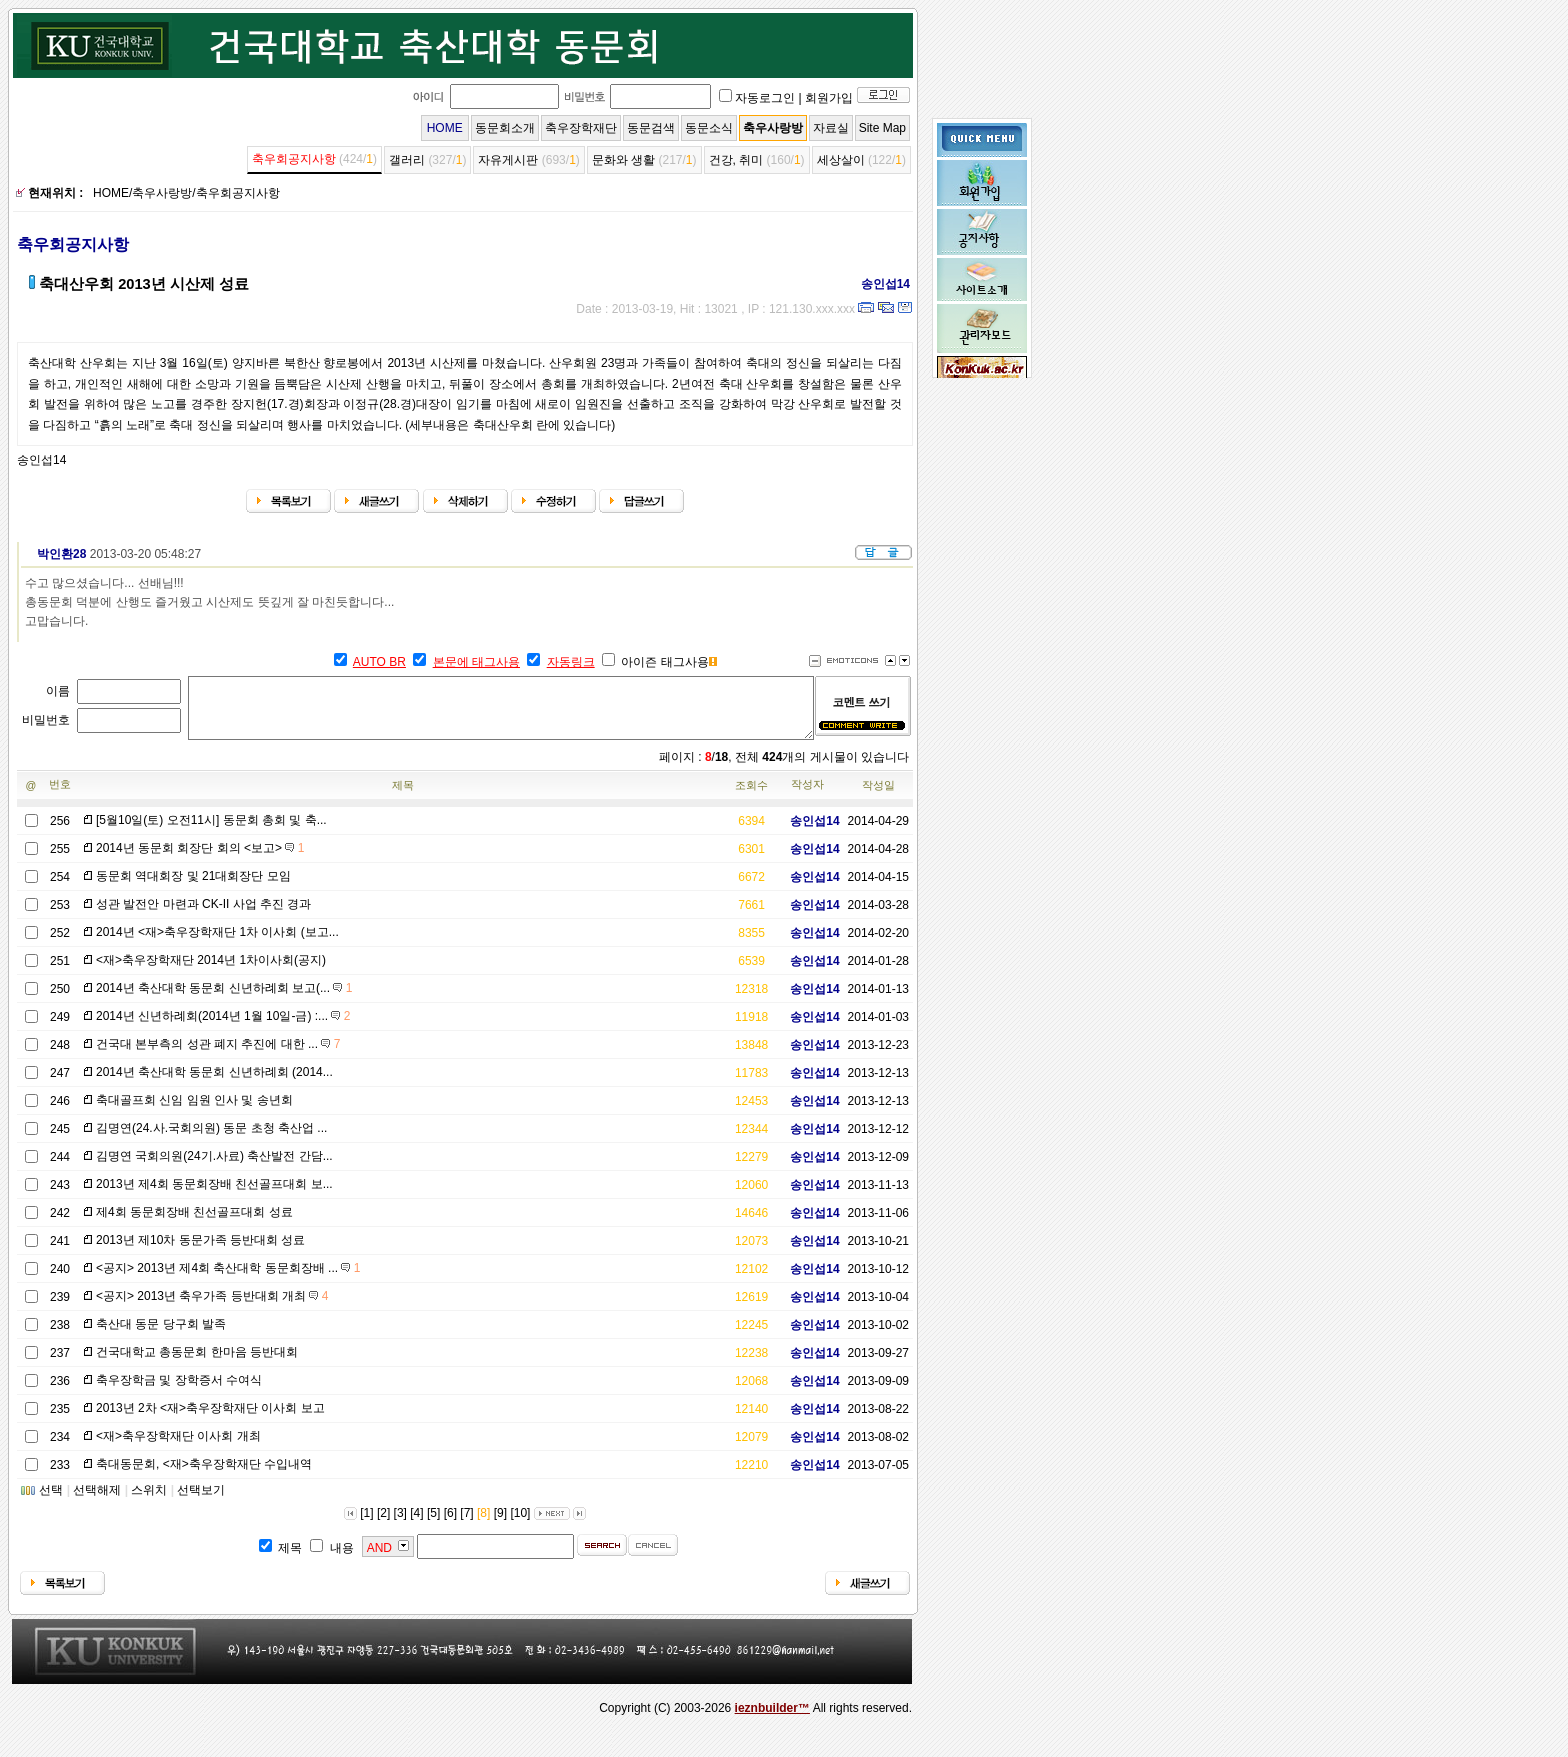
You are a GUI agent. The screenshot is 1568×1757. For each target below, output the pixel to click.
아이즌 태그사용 (664, 662)
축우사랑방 (773, 128)
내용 (342, 1560)
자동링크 (571, 662)
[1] (366, 1525)
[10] (520, 1525)
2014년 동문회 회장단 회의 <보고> (200, 860)
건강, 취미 (736, 160)
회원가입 (829, 98)
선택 (51, 1502)
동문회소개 (505, 128)
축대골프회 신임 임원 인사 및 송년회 (194, 1112)
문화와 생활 (623, 160)
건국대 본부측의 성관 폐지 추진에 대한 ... (218, 1056)
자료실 (831, 128)
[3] (400, 1525)
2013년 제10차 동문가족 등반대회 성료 (200, 1252)
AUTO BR (379, 662)
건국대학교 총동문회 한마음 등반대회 (197, 1364)
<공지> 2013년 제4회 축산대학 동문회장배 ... (228, 1280)
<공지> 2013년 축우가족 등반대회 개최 (212, 1308)
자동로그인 (765, 98)
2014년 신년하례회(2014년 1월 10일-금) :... (223, 1028)
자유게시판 (508, 160)
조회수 (751, 797)
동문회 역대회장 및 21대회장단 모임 (193, 888)
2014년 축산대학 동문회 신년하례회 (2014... (214, 1084)
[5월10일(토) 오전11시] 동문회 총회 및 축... (211, 832)
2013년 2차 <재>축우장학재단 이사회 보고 (210, 1420)
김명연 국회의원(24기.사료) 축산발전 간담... (214, 1168)
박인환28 (54, 554)
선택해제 (97, 1502)
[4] (416, 1525)
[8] (483, 1525)
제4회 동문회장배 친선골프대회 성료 (194, 1224)
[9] (500, 1525)
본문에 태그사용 (476, 662)
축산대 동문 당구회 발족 (161, 1336)
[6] (450, 1525)
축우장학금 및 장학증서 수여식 (179, 1392)
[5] (433, 1525)
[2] (383, 1525)
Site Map (882, 128)
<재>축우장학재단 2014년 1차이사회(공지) (211, 972)
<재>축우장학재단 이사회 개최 (178, 1448)
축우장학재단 (581, 128)
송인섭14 (878, 284)
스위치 (149, 1502)
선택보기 (201, 1502)
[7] (466, 1525)
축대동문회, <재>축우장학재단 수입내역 (204, 1476)
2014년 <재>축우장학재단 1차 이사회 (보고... (217, 944)
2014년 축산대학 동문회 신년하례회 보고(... (224, 1000)
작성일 (878, 797)
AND (379, 1560)
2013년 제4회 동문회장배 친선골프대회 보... (214, 1196)
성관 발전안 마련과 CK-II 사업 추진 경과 (203, 916)
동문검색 (651, 128)
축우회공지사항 (294, 159)
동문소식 (709, 128)
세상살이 (841, 160)
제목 (403, 797)
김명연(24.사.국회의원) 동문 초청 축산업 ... (211, 1140)
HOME (445, 128)
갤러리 (407, 160)
